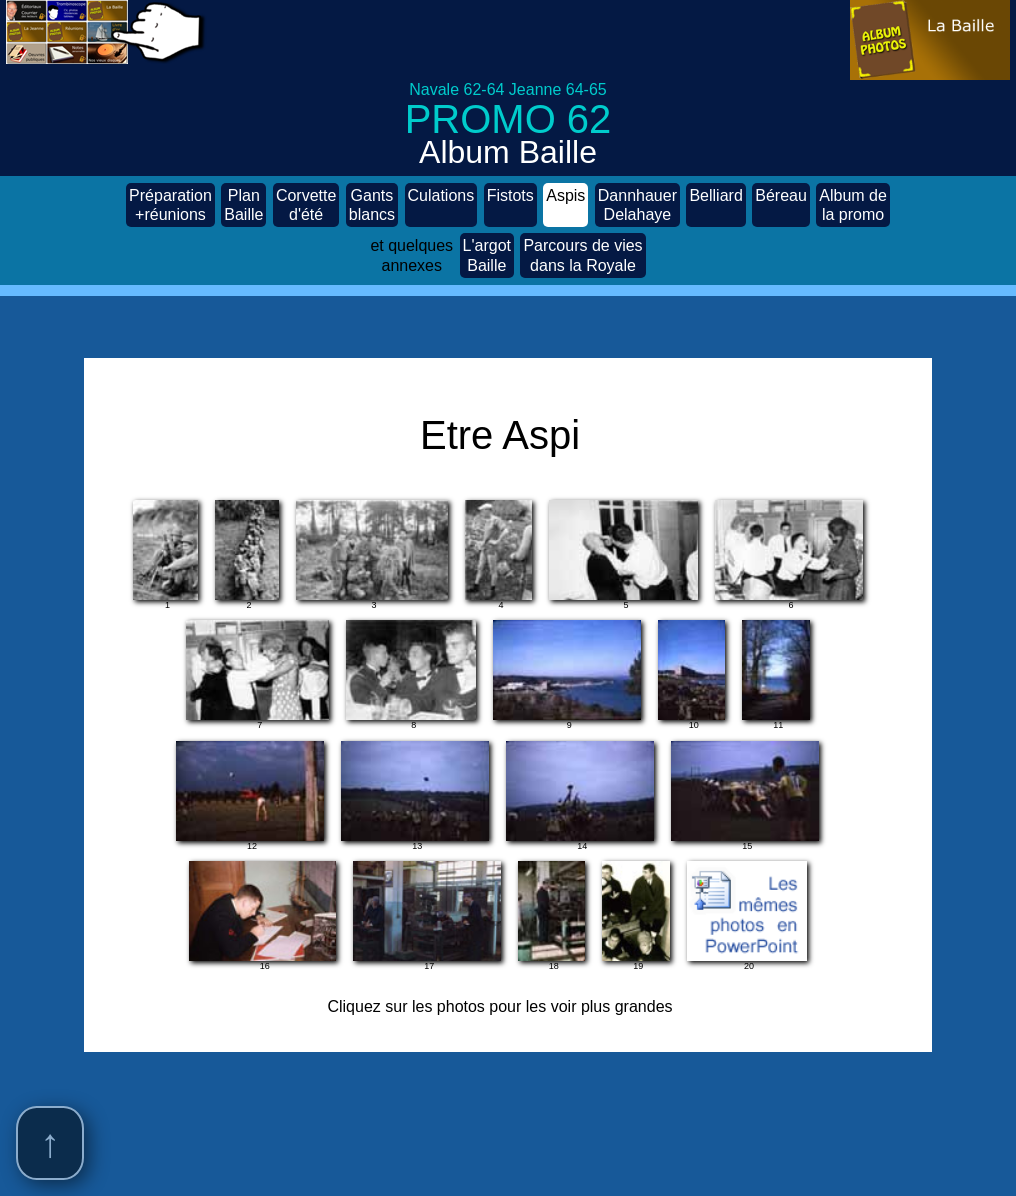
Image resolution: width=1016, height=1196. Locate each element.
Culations (441, 205)
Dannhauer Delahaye (637, 205)
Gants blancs (372, 205)
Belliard (715, 205)
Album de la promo (853, 205)
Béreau (781, 205)
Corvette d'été (306, 205)
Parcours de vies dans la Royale (582, 255)
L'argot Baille (487, 255)
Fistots (510, 205)
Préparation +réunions (170, 205)
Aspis (565, 205)
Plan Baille (243, 205)
